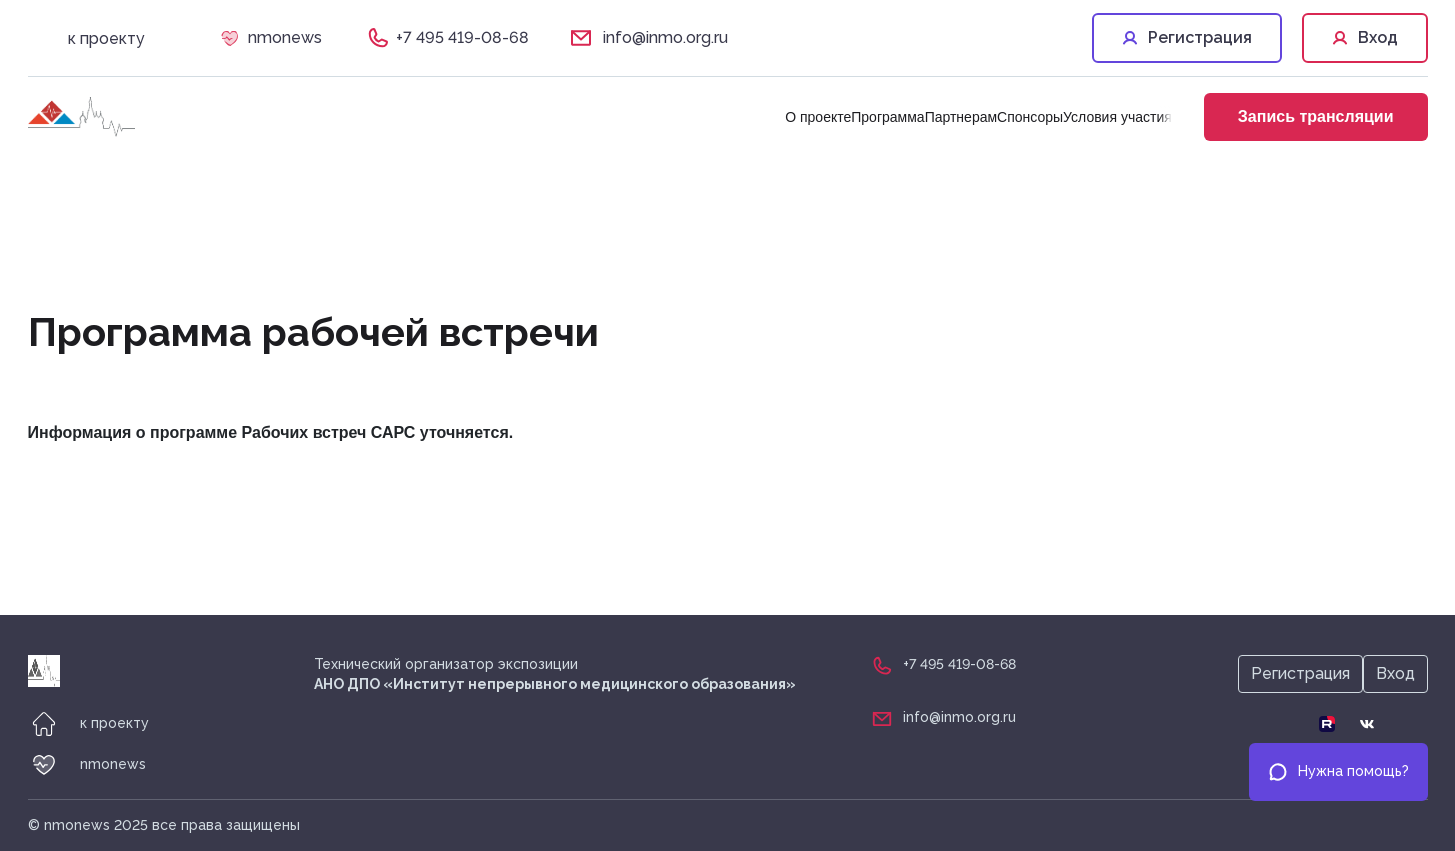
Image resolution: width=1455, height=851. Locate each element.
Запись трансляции (1316, 116)
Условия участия (1117, 117)
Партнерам (961, 117)
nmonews (285, 37)
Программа (887, 117)
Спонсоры (1030, 117)
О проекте (818, 117)
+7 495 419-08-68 (462, 37)
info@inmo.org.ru (665, 37)
